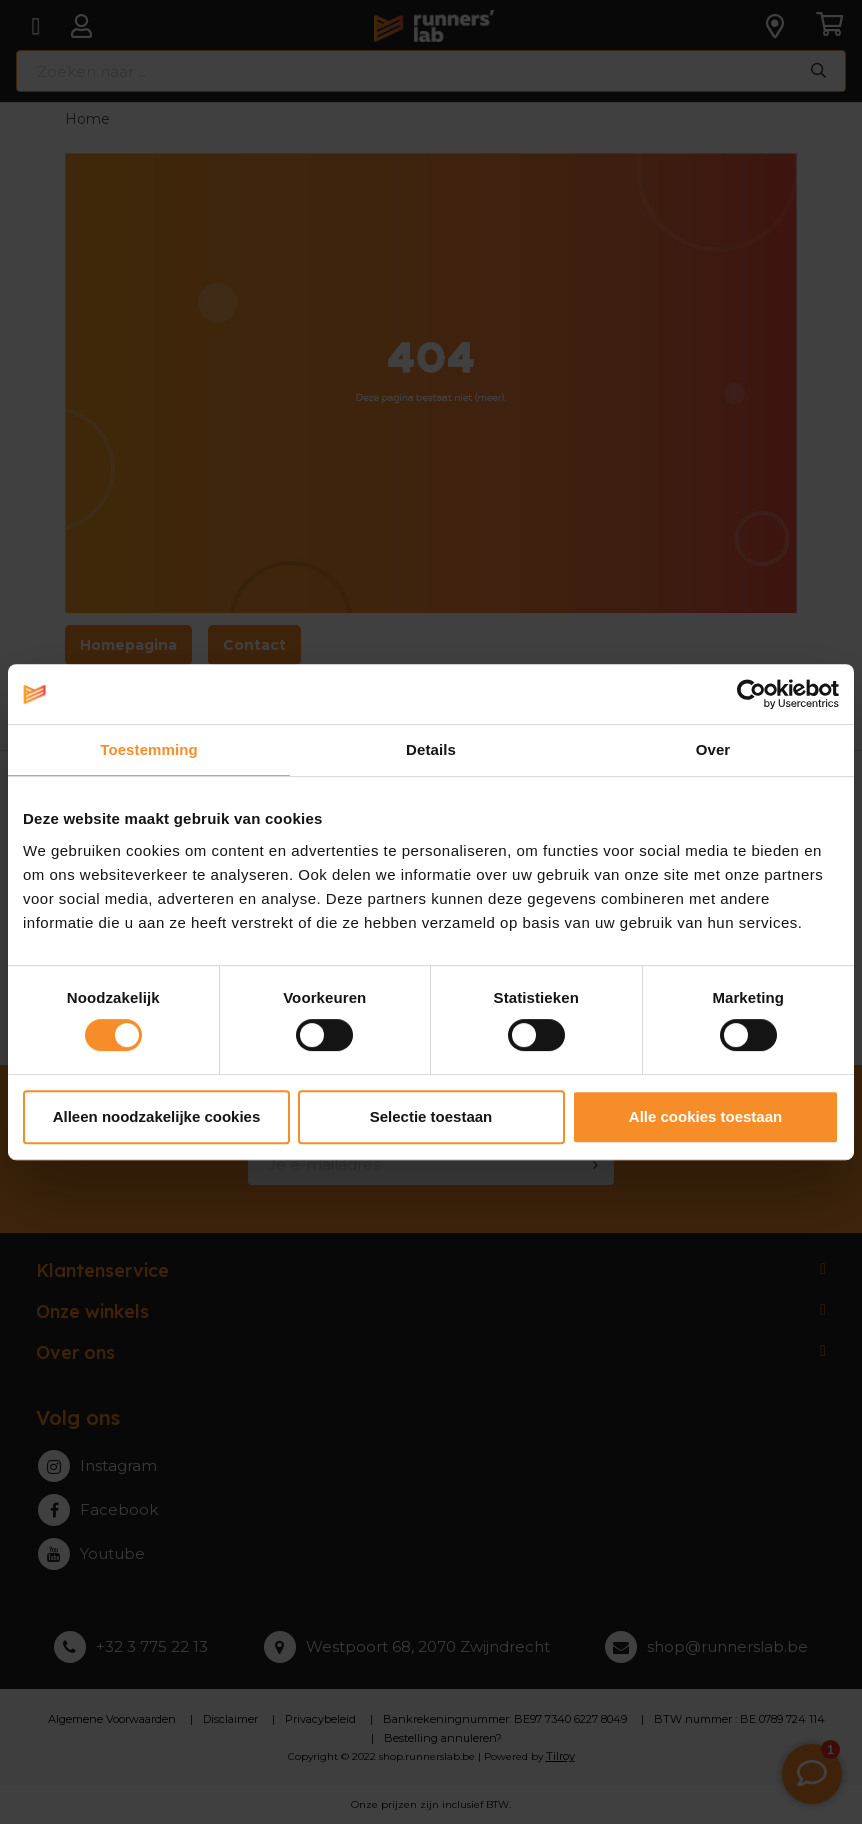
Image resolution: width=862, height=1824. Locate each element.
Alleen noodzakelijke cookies (157, 1116)
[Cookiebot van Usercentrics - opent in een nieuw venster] (751, 694)
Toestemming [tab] (149, 749)
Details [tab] (431, 749)
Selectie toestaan (431, 1116)
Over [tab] (713, 749)
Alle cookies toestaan (705, 1116)
